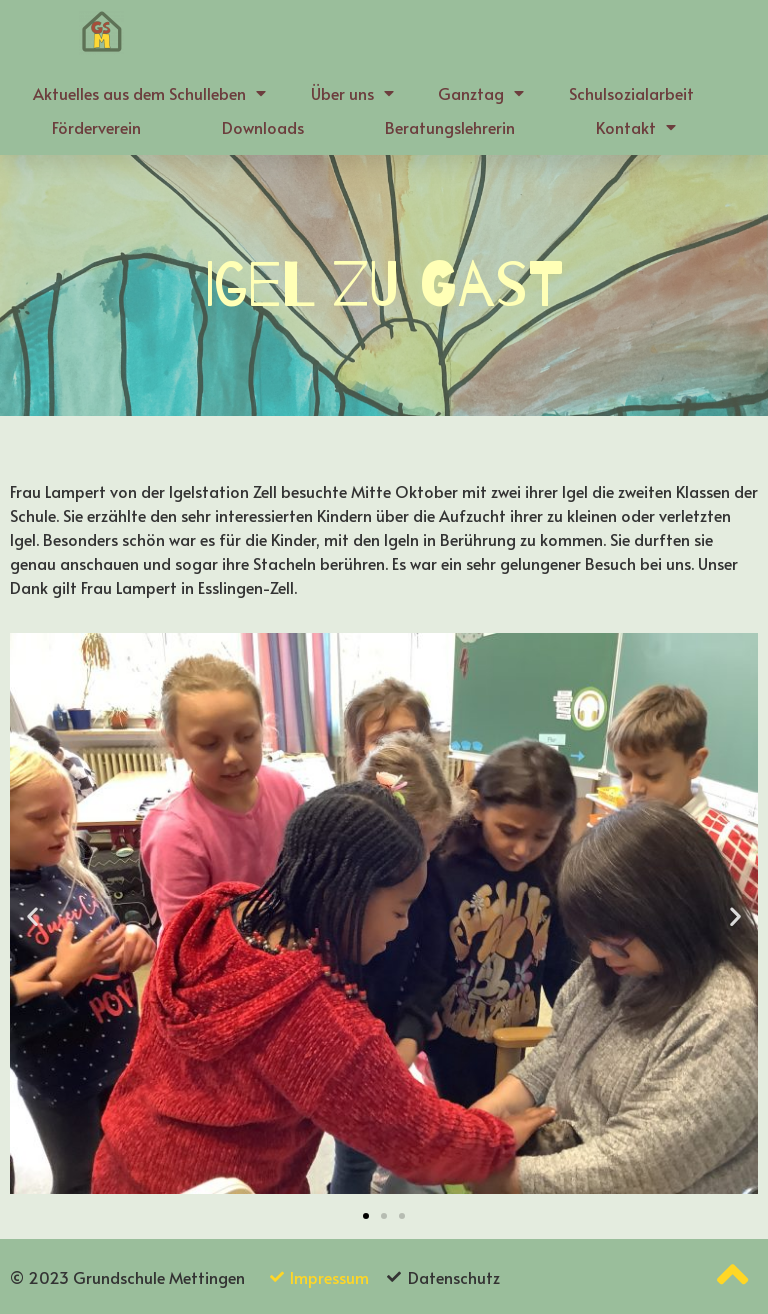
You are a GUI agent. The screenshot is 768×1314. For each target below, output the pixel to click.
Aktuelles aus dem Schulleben (149, 93)
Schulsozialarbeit (631, 93)
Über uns (352, 93)
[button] (366, 1216)
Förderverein (96, 127)
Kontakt (636, 127)
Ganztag (481, 93)
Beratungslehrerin (450, 127)
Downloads (263, 127)
